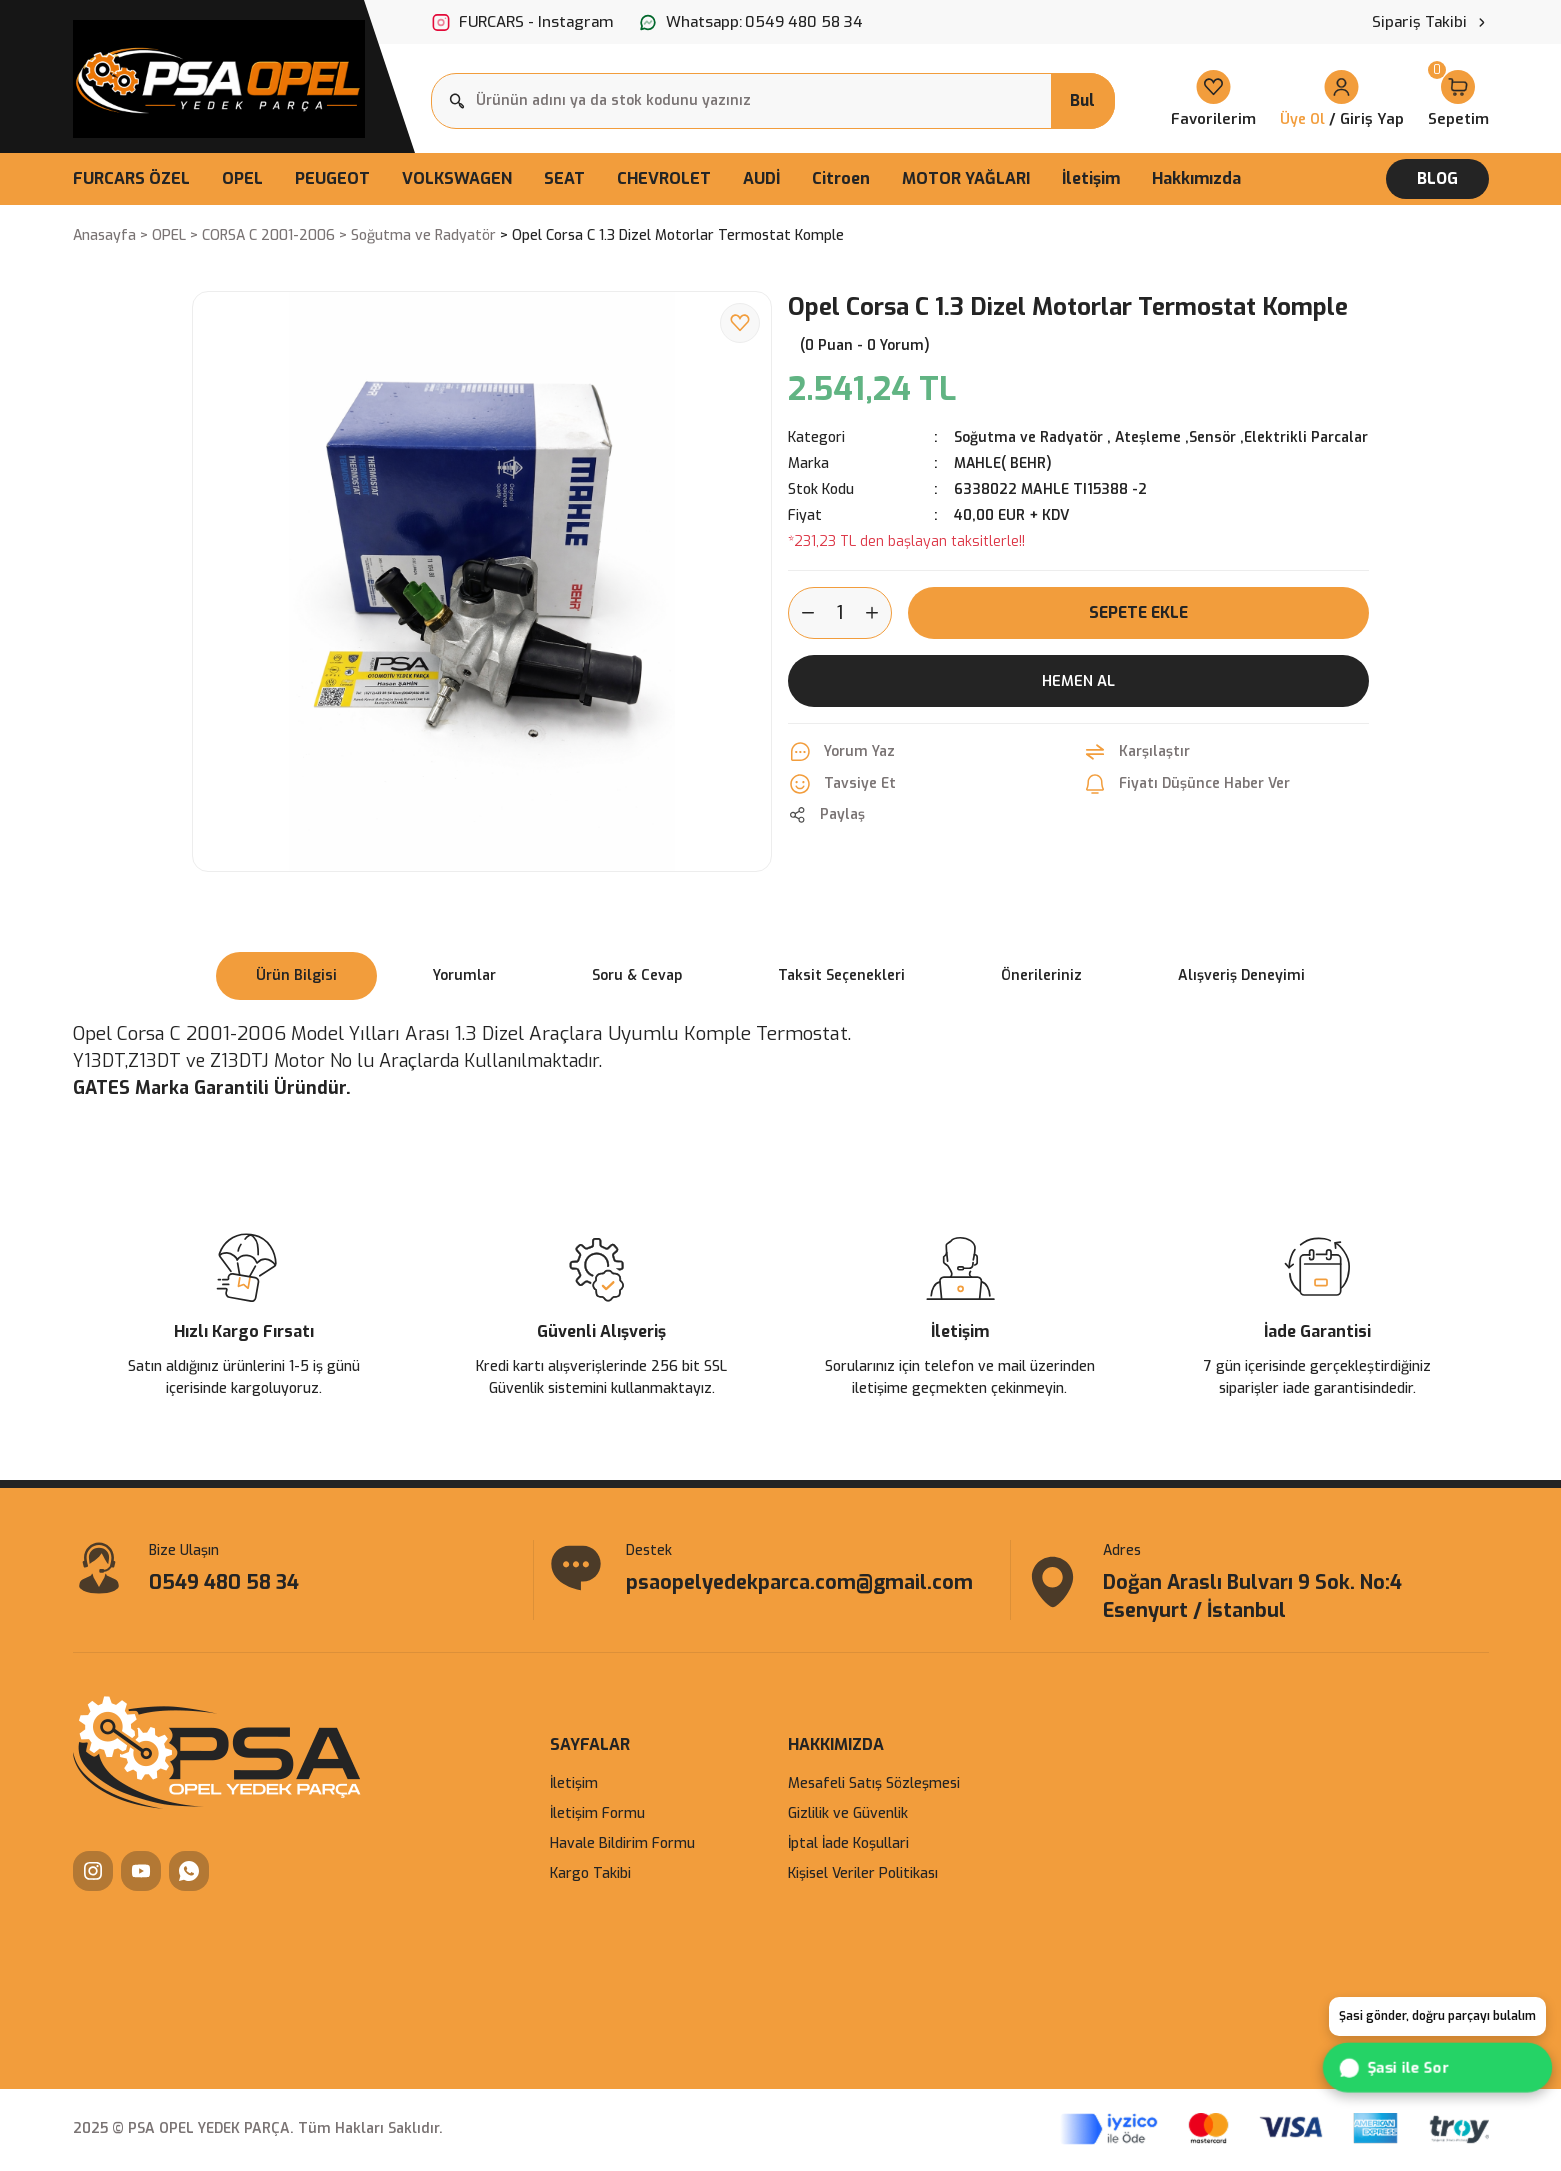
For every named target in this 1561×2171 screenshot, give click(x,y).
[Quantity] (840, 613)
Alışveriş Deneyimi (1241, 975)
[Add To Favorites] (740, 323)
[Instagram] (93, 1873)
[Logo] (219, 79)
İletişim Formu (597, 1815)
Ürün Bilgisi (296, 975)
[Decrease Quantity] (802, 613)
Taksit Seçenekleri (841, 975)
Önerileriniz (1041, 975)
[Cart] (1458, 100)
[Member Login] (1342, 100)
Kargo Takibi (590, 1875)
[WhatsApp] (189, 1873)
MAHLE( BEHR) (1003, 463)
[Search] (773, 101)
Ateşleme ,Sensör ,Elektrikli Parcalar (1242, 437)
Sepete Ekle (1139, 612)
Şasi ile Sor (1396, 2067)
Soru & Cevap (637, 975)
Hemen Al (1078, 681)
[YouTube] (141, 1873)
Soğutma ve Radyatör (1028, 437)
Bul (1083, 100)
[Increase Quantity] (878, 613)
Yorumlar (464, 975)
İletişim (574, 1785)
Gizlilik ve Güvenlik (848, 1815)
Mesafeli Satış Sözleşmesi (874, 1785)
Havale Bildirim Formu (622, 1845)
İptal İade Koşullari (848, 1845)
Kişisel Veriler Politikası (863, 1875)
